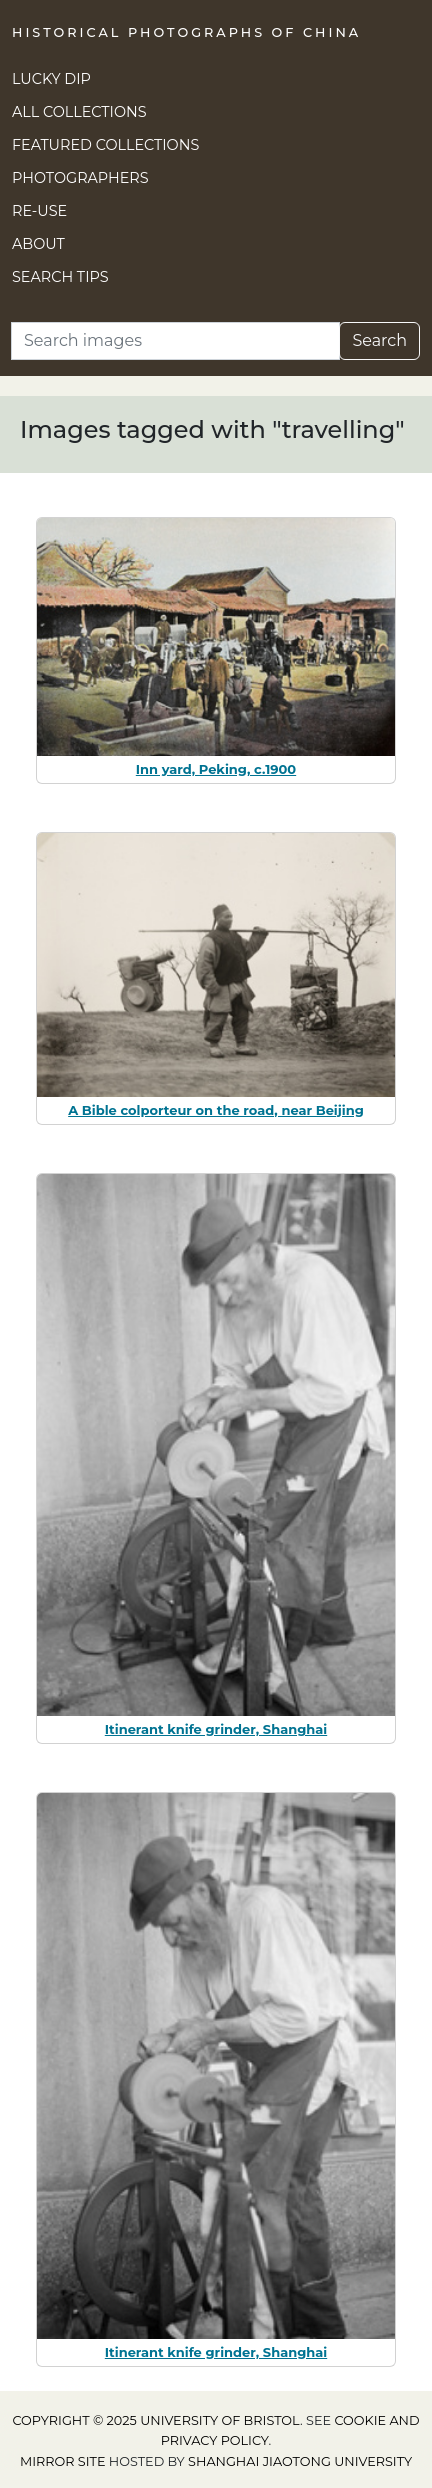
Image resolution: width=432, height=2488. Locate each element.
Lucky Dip (51, 79)
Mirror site (63, 2461)
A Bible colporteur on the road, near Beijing (216, 1110)
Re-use (39, 211)
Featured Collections (105, 145)
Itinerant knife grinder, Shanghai (216, 1729)
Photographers (80, 178)
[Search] (175, 341)
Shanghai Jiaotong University (300, 2461)
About (38, 244)
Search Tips (60, 277)
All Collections (79, 112)
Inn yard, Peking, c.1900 (216, 769)
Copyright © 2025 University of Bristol (156, 2420)
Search (379, 340)
